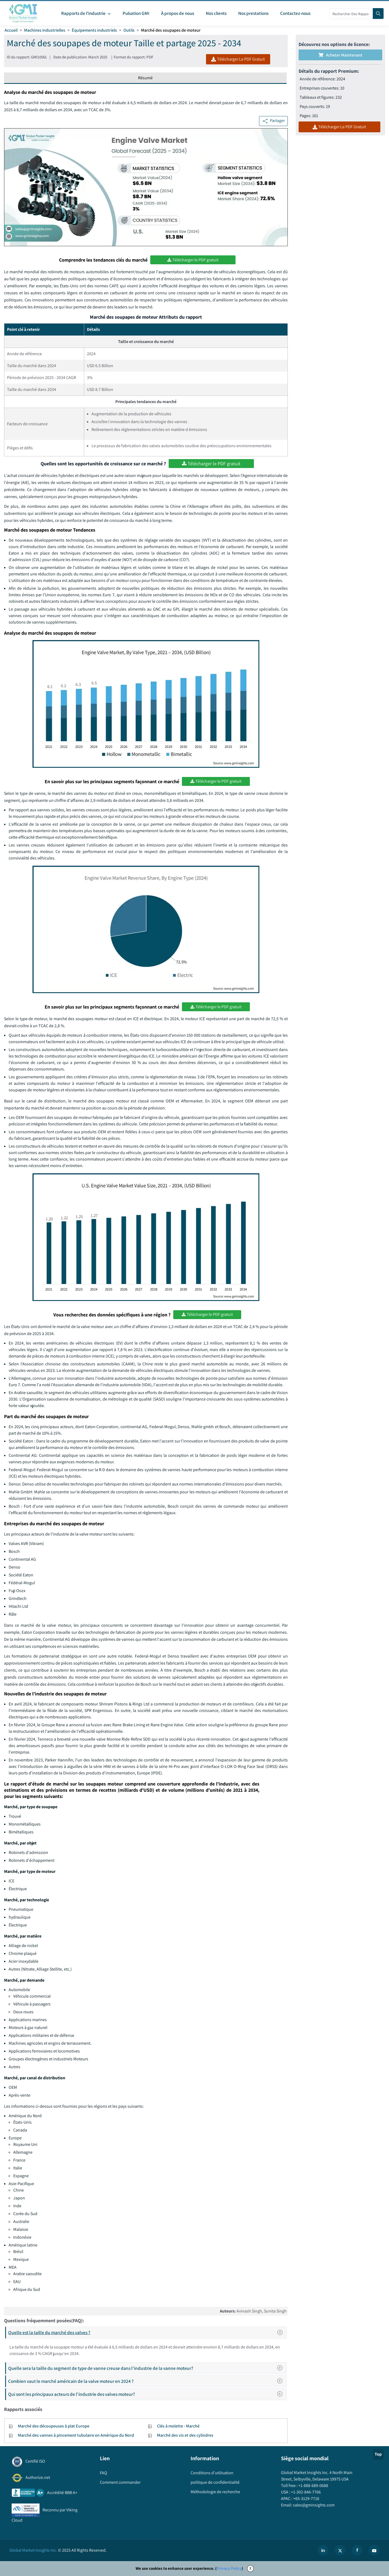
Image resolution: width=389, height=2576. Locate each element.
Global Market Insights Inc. (33, 2550)
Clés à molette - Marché (178, 2426)
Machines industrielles (44, 30)
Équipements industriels (94, 30)
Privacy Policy (229, 2568)
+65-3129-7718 (305, 2498)
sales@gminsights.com (313, 2505)
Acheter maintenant (340, 55)
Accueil (11, 30)
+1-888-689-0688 (313, 2485)
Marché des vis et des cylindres (185, 2435)
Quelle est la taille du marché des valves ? (147, 2332)
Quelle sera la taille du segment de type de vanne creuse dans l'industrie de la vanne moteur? (147, 2368)
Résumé (145, 78)
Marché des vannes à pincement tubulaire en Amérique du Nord (76, 2435)
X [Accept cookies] (250, 2568)
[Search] (378, 13)
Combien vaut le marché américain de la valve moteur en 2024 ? (147, 2381)
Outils (129, 30)
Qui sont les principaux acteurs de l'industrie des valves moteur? (147, 2394)
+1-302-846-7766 (305, 2492)
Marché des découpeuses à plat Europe (53, 2426)
